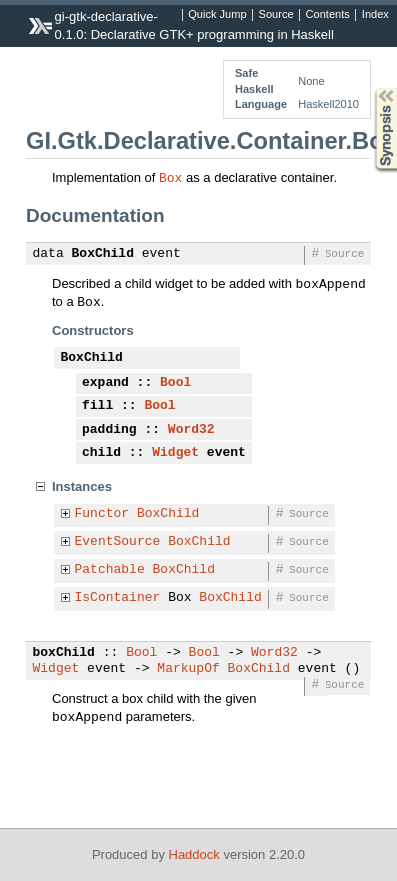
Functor (102, 514)
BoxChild (103, 254)
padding (109, 430)
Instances (82, 486)
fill (97, 406)
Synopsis (370, 88)
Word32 (191, 430)
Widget (175, 453)
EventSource (118, 542)
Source (276, 15)
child (101, 453)
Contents (328, 15)
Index (375, 15)
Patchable (110, 570)
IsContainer (118, 598)
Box (170, 177)
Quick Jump (217, 15)
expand (105, 383)
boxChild (64, 653)
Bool (175, 383)
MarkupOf (188, 669)
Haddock (194, 854)
